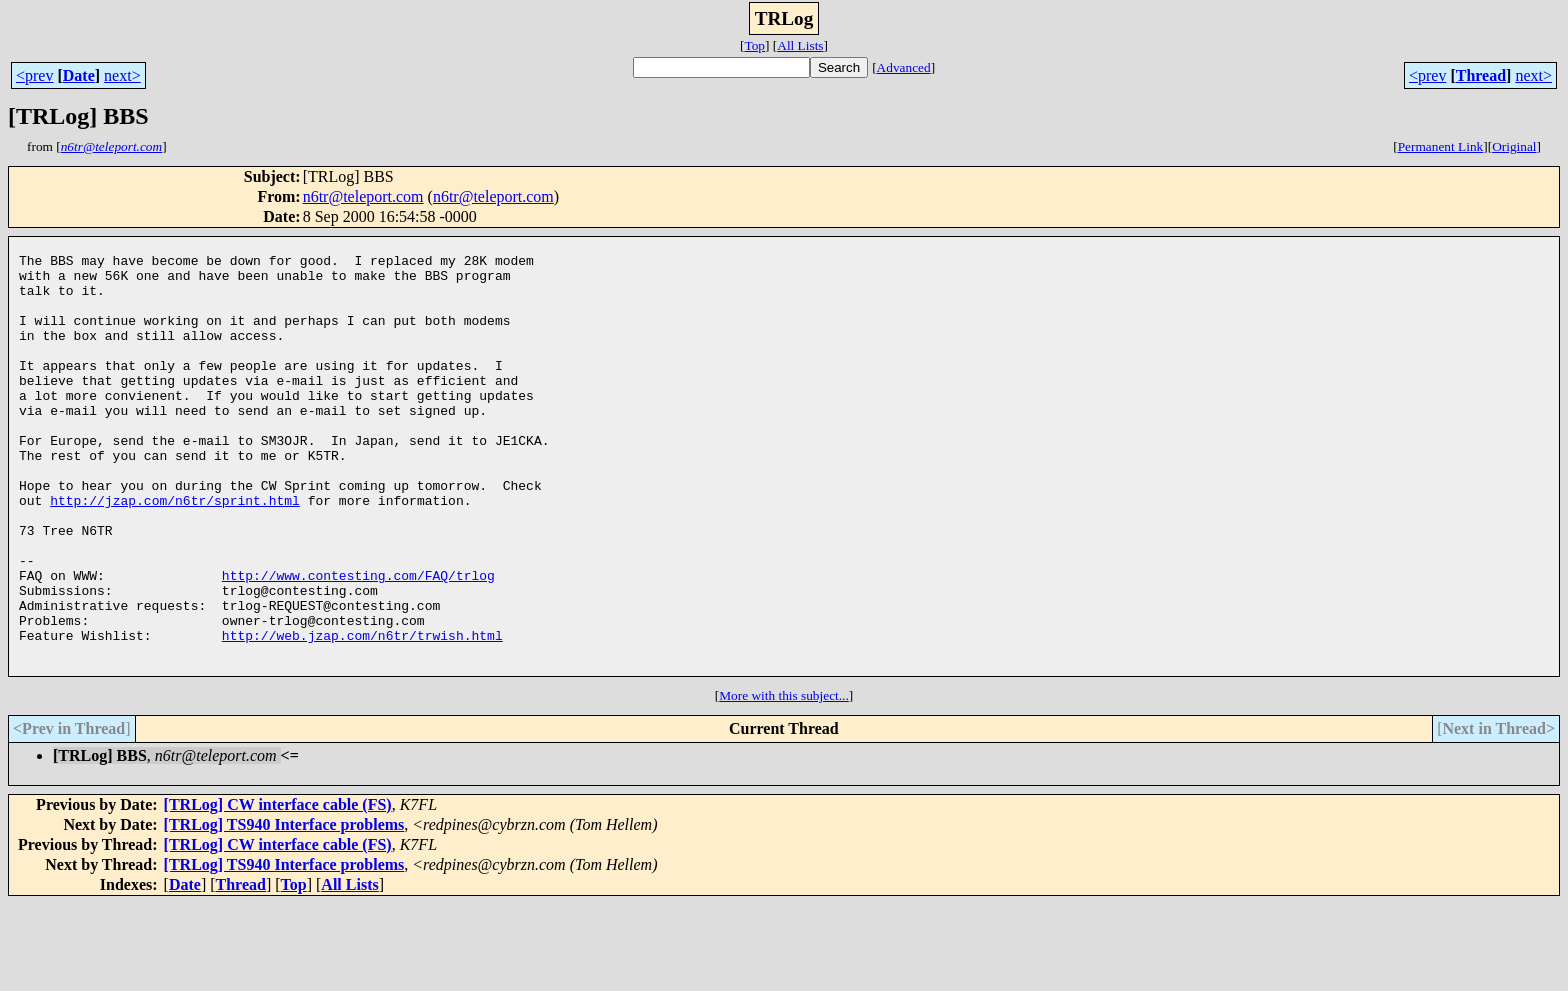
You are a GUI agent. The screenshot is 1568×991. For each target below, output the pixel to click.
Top (754, 45)
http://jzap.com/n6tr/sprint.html (175, 554)
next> (122, 75)
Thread (1481, 75)
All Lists (800, 45)
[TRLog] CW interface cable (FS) (278, 891)
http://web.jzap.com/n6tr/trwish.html (362, 716)
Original (1514, 146)
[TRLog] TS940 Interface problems (284, 911)
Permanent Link (1441, 146)
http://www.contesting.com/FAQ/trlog (358, 644)
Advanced (904, 67)
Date (79, 75)
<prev (34, 75)
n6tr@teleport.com (363, 196)
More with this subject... (784, 782)
